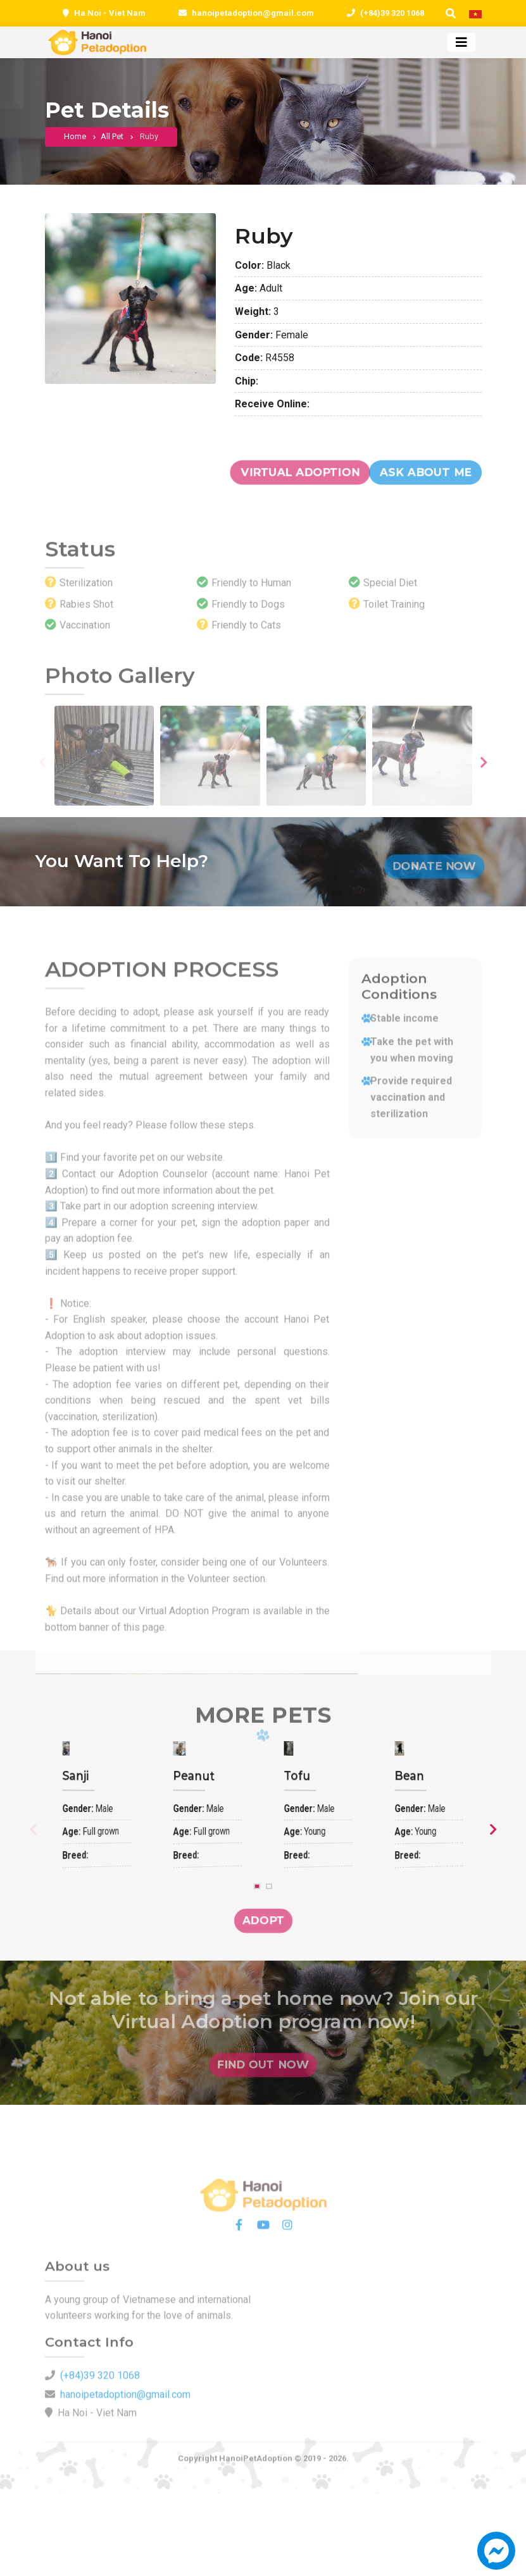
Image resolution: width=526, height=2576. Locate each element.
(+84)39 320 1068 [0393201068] (392, 13)
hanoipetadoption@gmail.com (253, 13)
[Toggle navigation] (461, 42)
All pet (112, 139)
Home (75, 139)
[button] (496, 2557)
